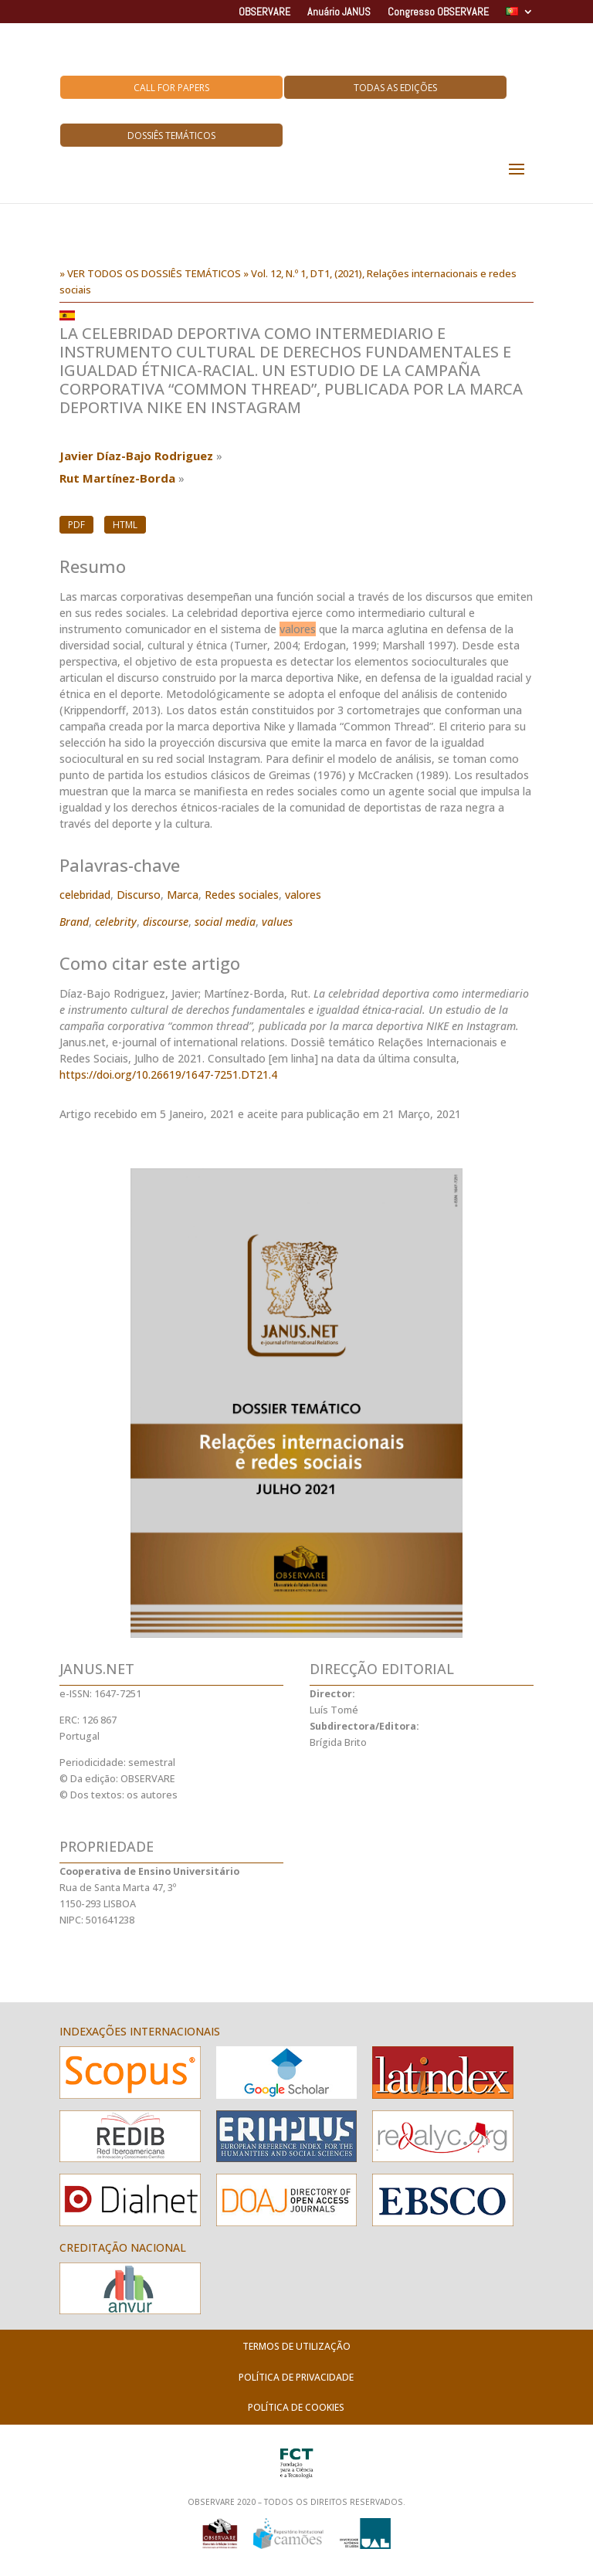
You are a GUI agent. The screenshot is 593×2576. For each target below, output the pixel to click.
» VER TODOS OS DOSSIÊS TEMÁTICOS (150, 273)
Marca (182, 894)
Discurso (139, 894)
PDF (76, 524)
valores (303, 894)
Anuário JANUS (339, 12)
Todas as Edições (395, 87)
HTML (125, 524)
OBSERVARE (264, 12)
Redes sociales (242, 894)
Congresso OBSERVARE (438, 12)
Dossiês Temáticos (171, 135)
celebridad (84, 894)
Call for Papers (171, 87)
